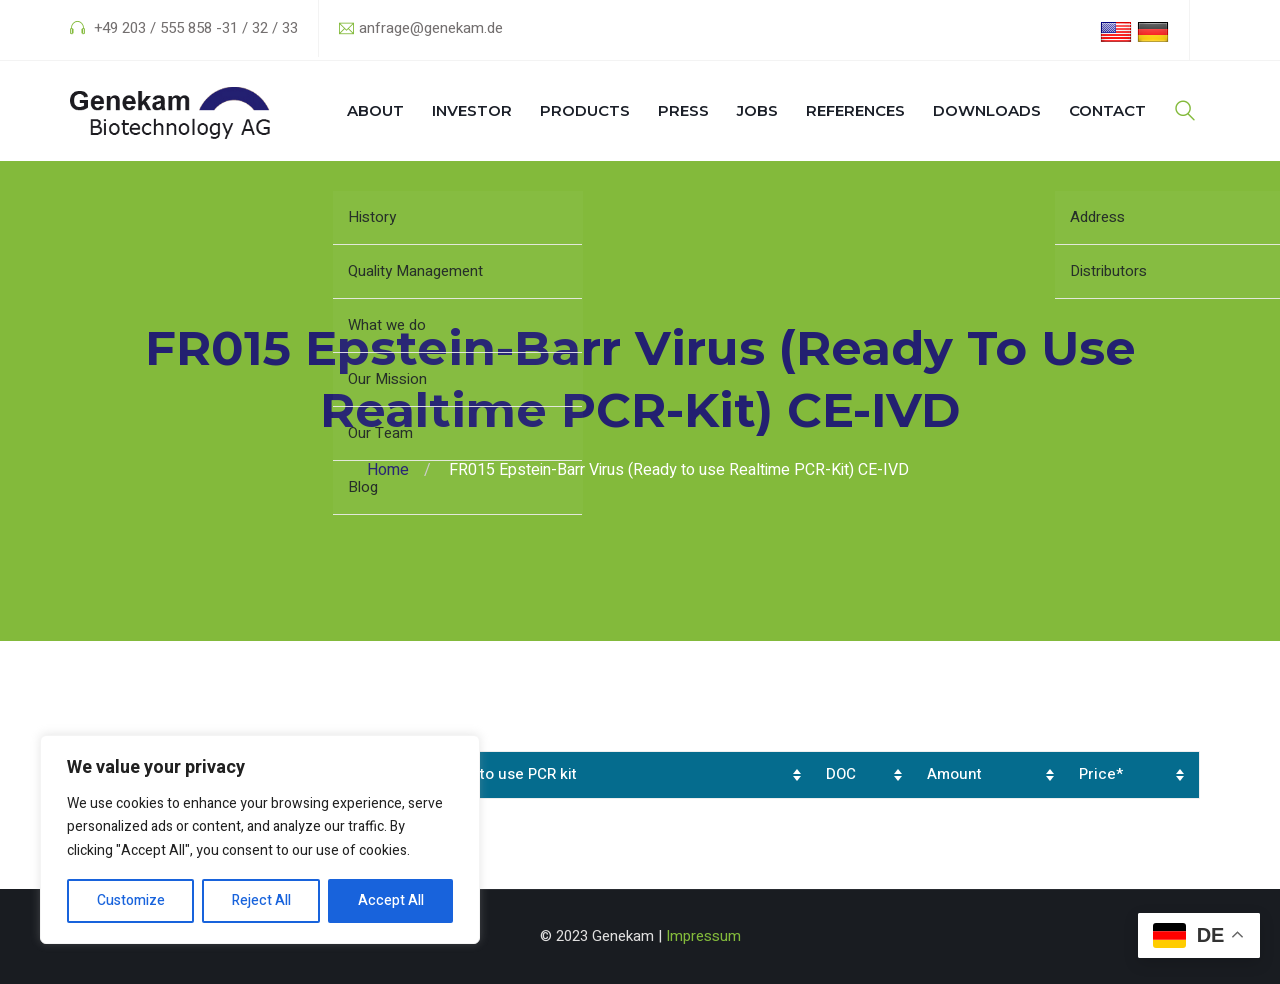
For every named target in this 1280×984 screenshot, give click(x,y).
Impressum (703, 936)
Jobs (757, 110)
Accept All (391, 900)
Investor (472, 110)
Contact (1107, 110)
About (375, 110)
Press (683, 110)
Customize (131, 900)
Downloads (987, 110)
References (855, 110)
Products (585, 110)
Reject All (261, 900)
